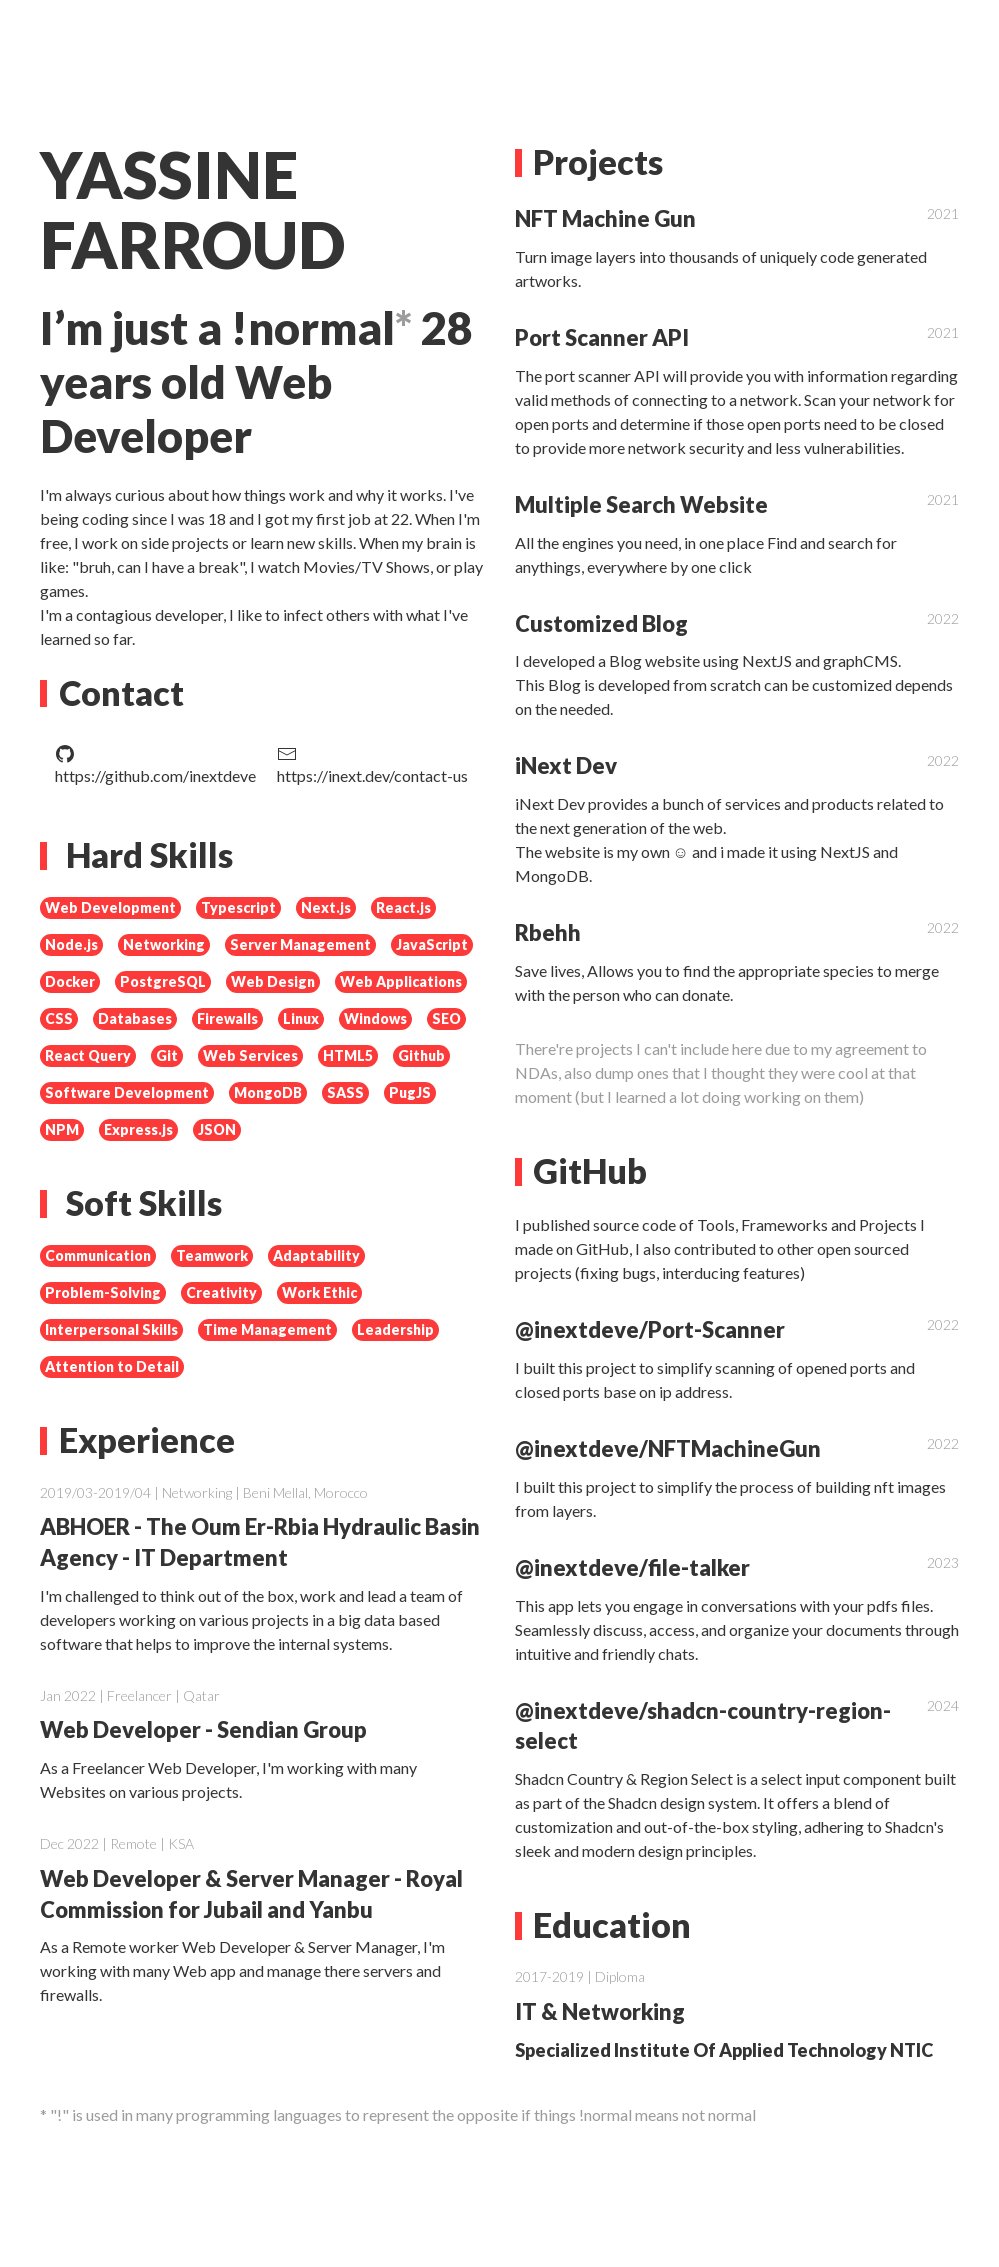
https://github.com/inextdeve (155, 764)
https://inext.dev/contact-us (372, 764)
